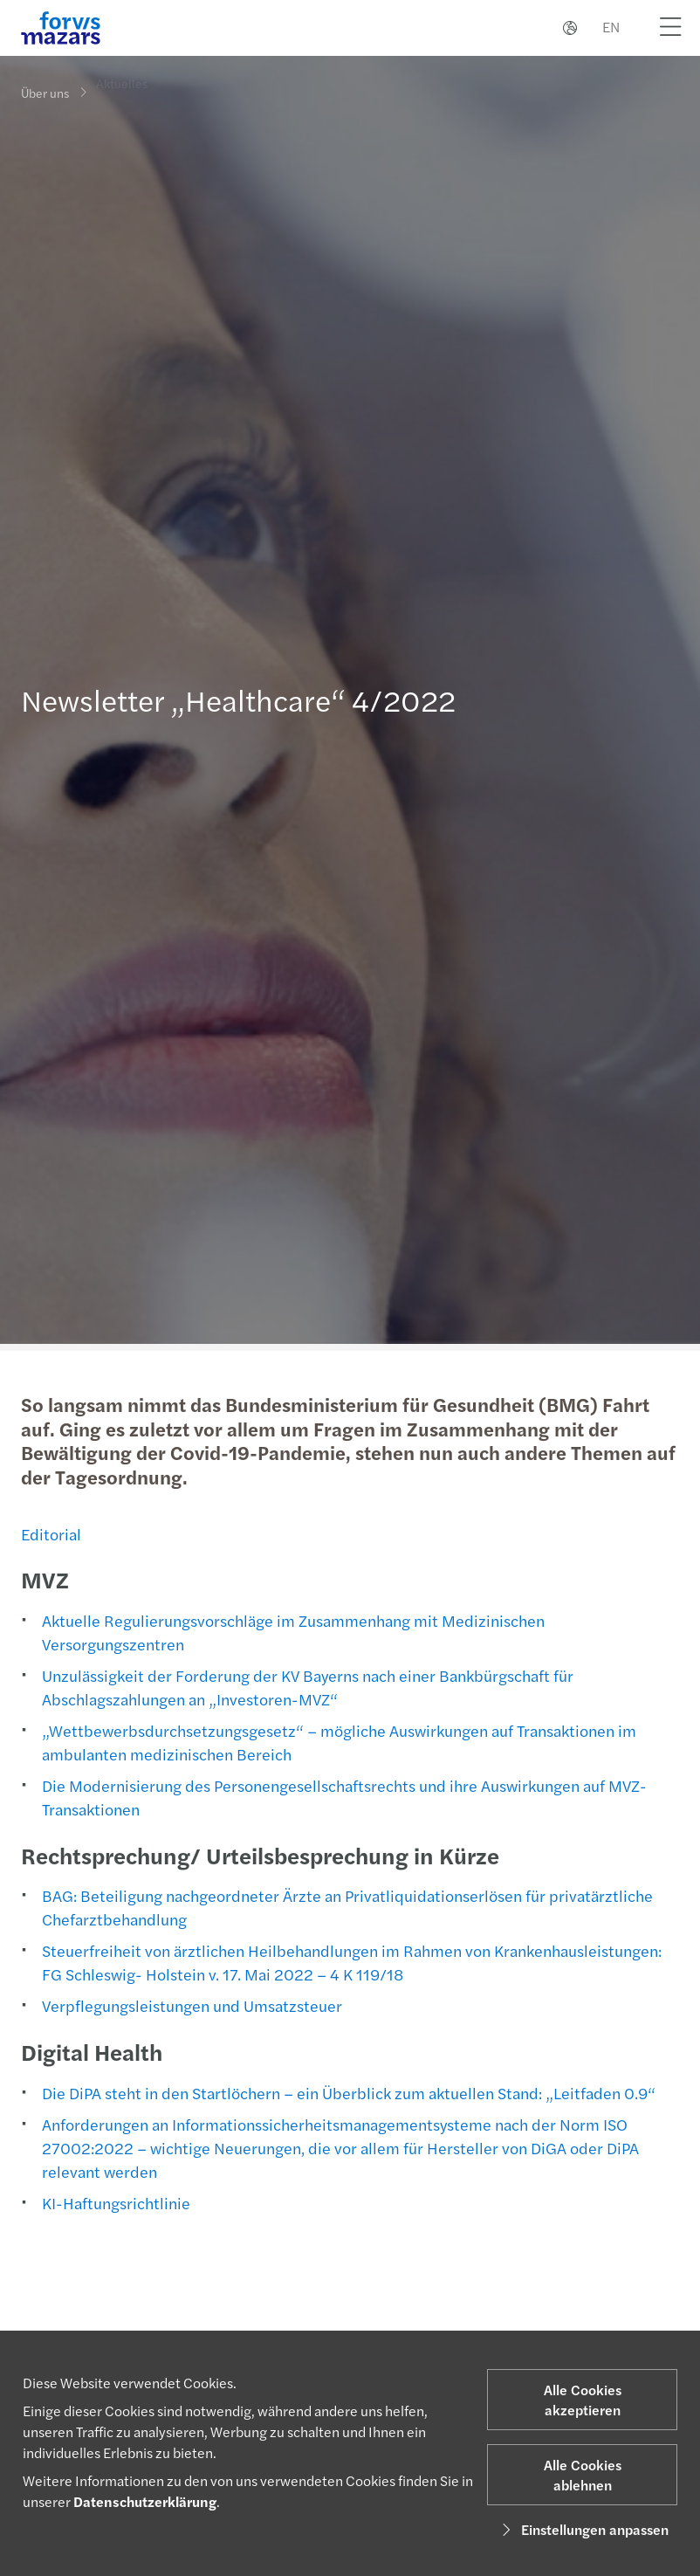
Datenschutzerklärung (144, 2501)
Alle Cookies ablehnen (582, 2475)
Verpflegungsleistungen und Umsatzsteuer (190, 2005)
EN (611, 27)
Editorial (49, 1534)
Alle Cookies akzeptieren (582, 2400)
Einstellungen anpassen (583, 2529)
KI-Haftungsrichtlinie (114, 2203)
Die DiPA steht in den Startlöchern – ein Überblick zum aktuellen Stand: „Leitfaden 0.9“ (347, 2093)
